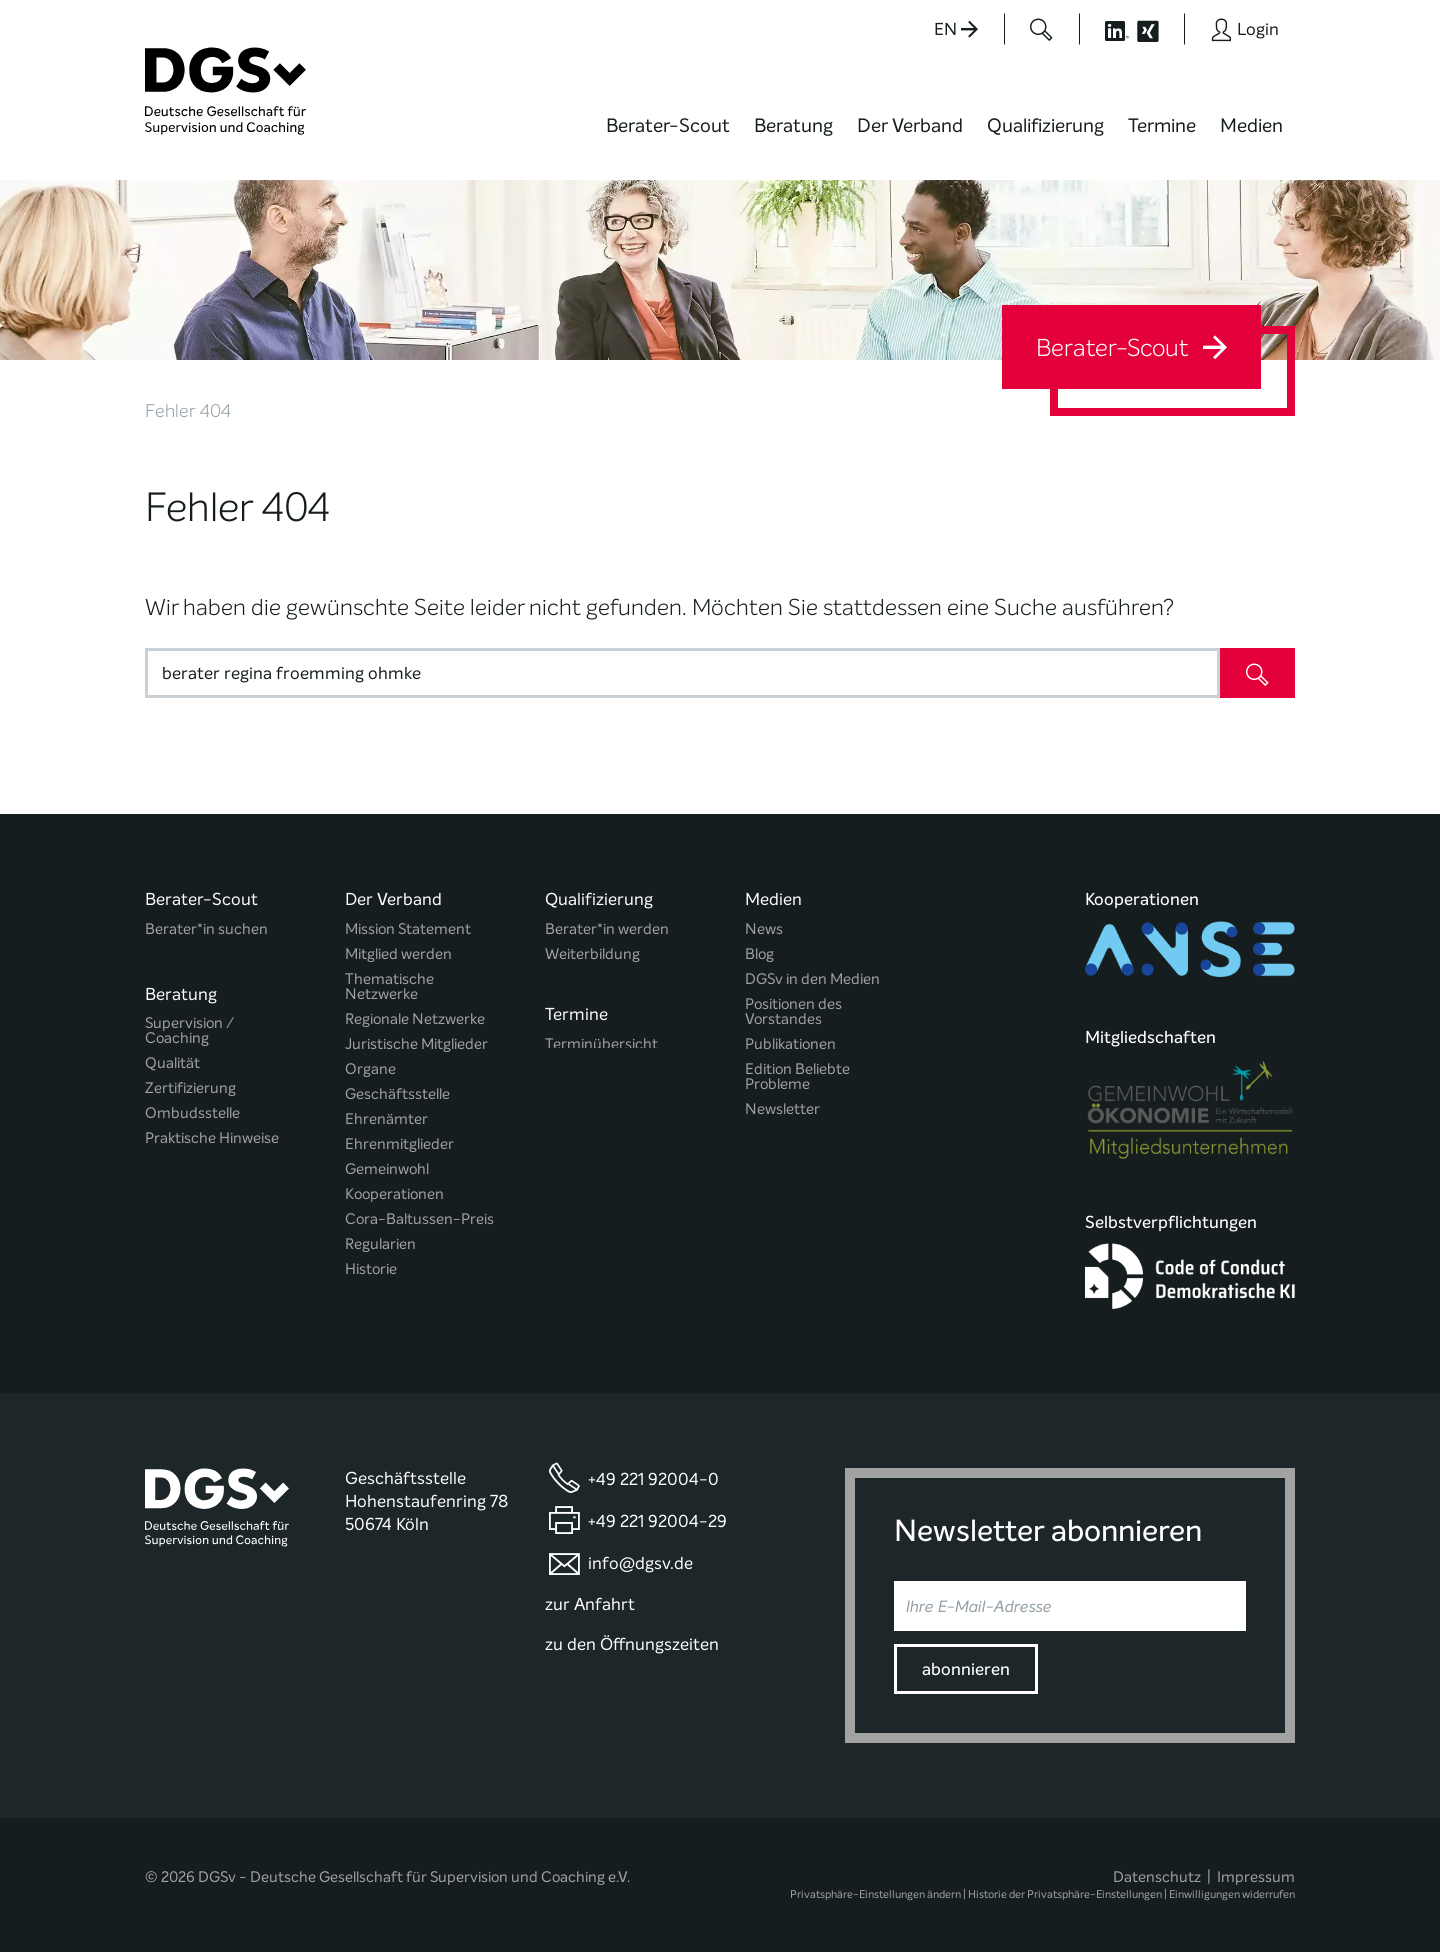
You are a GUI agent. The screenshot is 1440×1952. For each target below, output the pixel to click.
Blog (759, 954)
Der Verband (910, 125)
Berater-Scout (668, 125)
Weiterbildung (592, 954)
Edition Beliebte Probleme (797, 1077)
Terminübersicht (601, 1042)
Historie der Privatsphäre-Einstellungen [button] (1065, 1893)
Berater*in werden (607, 929)
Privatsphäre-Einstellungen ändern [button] (875, 1893)
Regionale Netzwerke (415, 1019)
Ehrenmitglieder (399, 1144)
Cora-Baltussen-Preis (419, 1219)
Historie (371, 1269)
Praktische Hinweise (212, 1132)
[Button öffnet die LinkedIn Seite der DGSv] (1106, 29)
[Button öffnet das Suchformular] (1041, 29)
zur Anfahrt (590, 1602)
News (764, 929)
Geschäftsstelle (397, 1094)
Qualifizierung (1045, 125)
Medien (1251, 125)
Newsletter (782, 1109)
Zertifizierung (190, 1082)
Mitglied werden (398, 954)
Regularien (380, 1244)
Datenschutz (1157, 1876)
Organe (370, 1069)
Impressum (1256, 1876)
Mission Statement (408, 929)
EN (956, 29)
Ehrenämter (386, 1119)
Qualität (172, 1057)
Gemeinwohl (387, 1169)
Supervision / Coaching (189, 1025)
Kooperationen (394, 1194)
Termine (1162, 125)
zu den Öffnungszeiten (632, 1643)
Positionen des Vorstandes (793, 1012)
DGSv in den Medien (812, 979)
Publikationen (790, 1044)
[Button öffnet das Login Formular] (1244, 29)
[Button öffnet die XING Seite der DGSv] (1158, 29)
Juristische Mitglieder (416, 1044)
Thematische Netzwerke (389, 987)
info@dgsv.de (640, 1562)
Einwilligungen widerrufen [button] (1232, 1893)
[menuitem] (668, 138)
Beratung (793, 125)
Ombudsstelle (192, 1107)
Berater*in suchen (206, 929)
